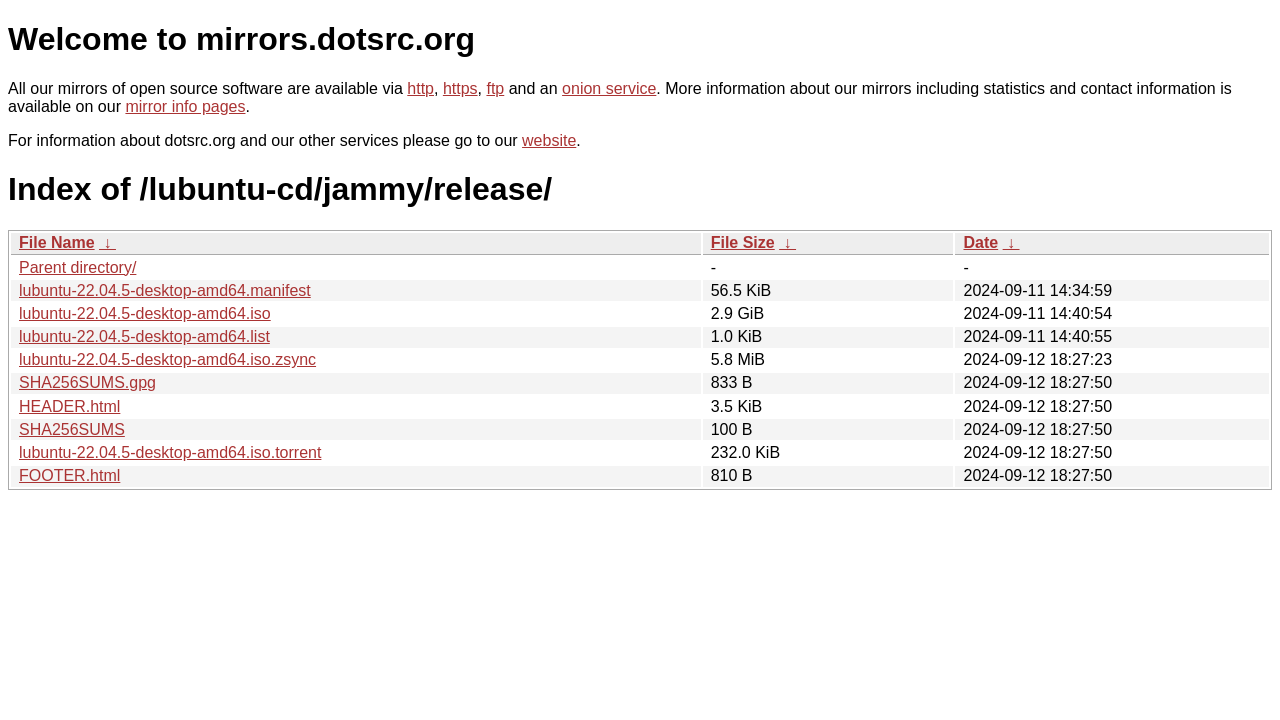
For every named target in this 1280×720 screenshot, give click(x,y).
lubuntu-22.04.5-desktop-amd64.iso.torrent (170, 452)
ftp (495, 88)
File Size (743, 242)
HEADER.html (69, 406)
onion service (609, 88)
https (460, 88)
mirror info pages (185, 106)
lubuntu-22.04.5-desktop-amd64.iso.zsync (167, 359)
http (420, 88)
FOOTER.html (69, 475)
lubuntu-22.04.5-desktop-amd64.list (144, 336)
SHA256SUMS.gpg (87, 382)
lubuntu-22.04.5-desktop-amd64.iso (145, 313)
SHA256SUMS (72, 429)
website (549, 140)
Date (980, 242)
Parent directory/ (77, 267)
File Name (57, 242)
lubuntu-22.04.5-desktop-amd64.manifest (165, 290)
